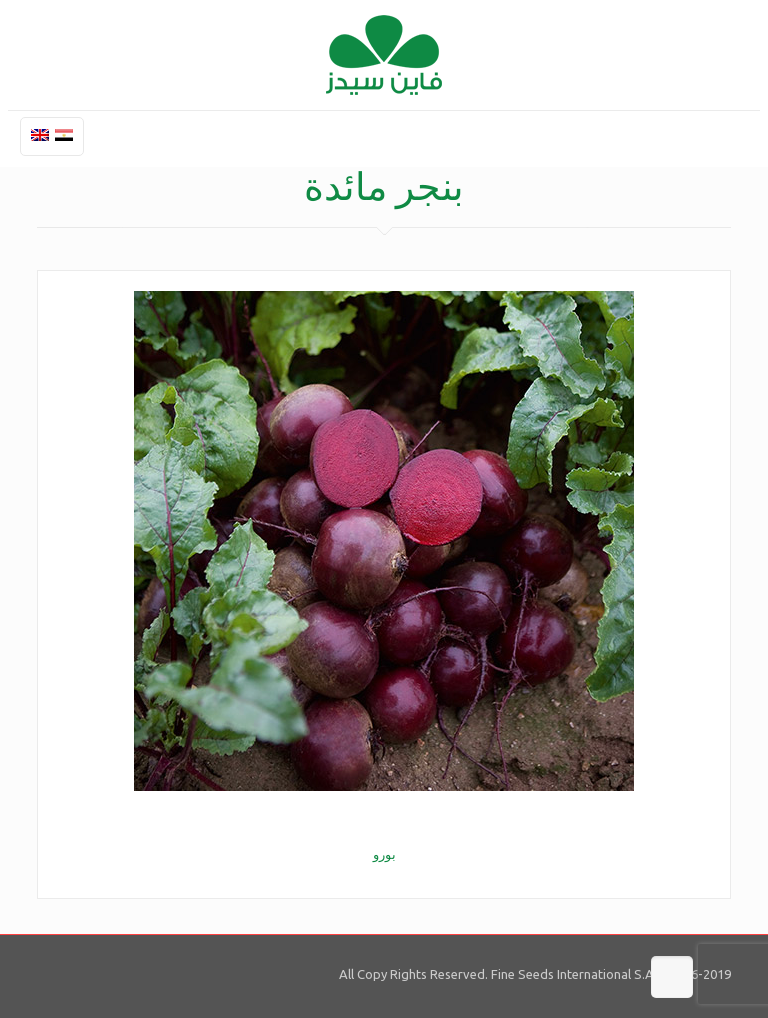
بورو (384, 854)
